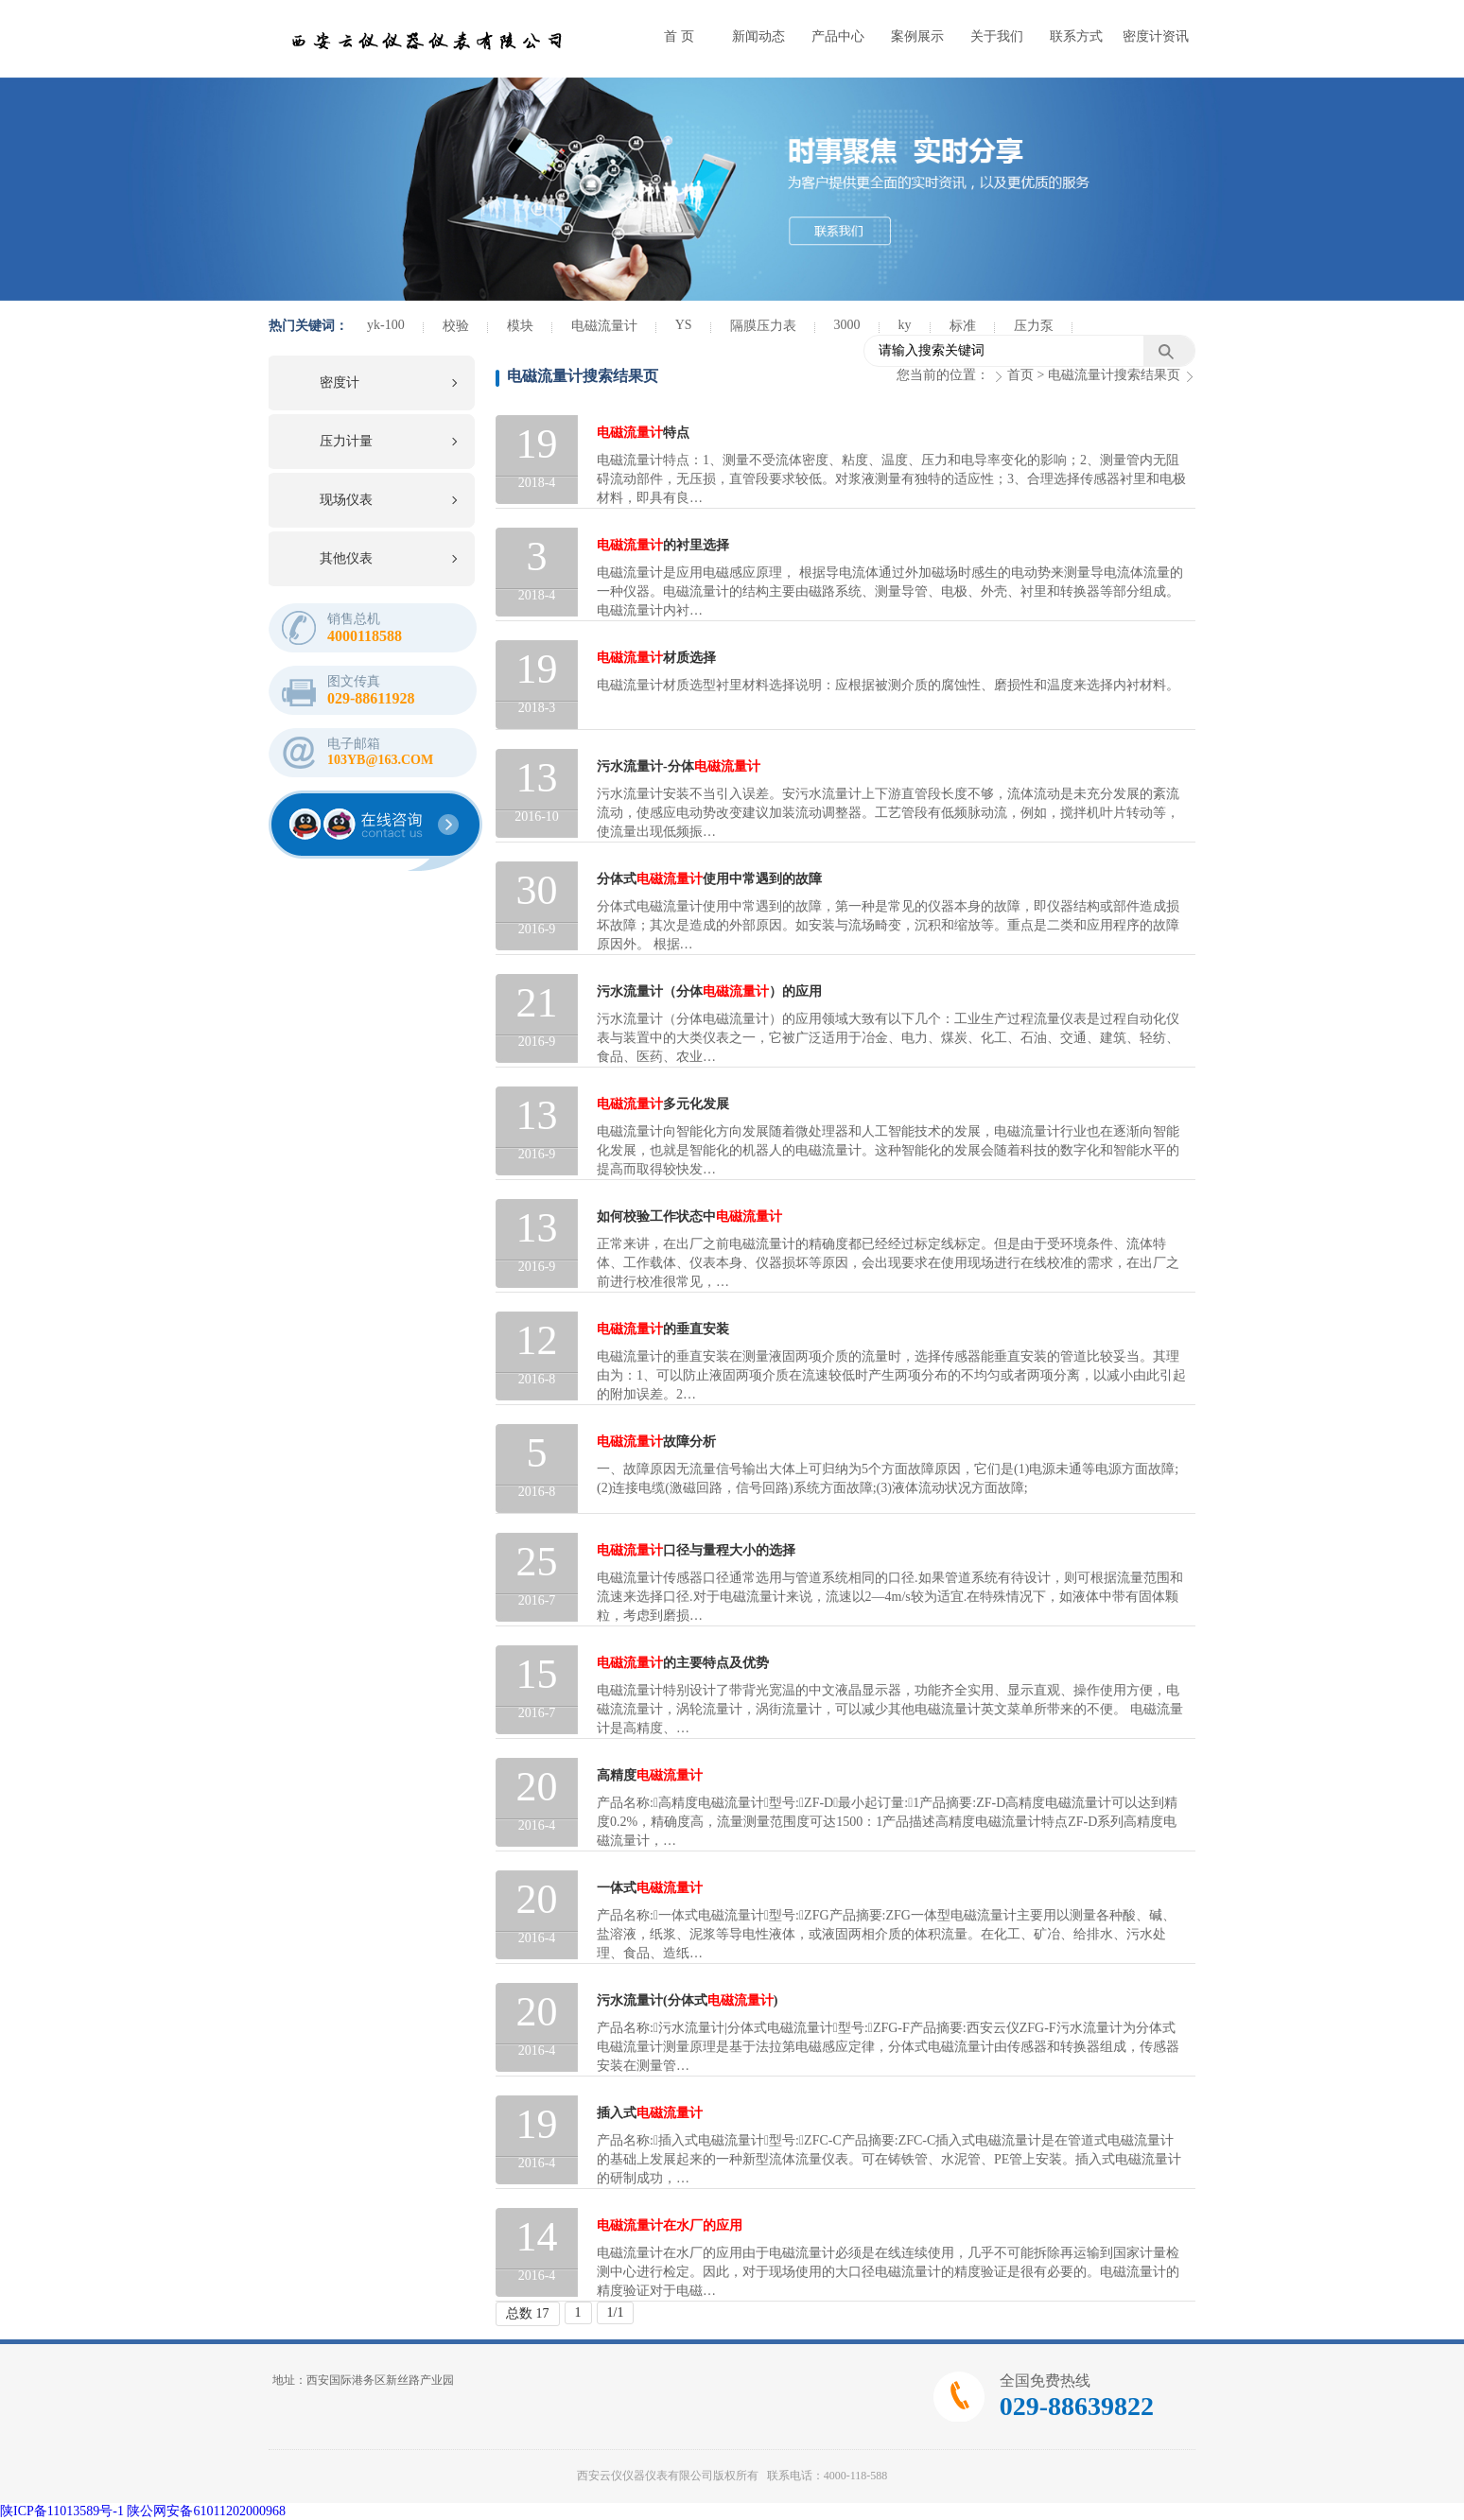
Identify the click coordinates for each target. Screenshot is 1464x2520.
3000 (847, 325)
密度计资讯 (1156, 36)
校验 (456, 326)
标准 (963, 326)
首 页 (679, 36)
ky (905, 325)
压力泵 (1034, 326)
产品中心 (837, 36)
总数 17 (527, 2313)
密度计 (339, 382)
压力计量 (346, 441)
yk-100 (386, 325)
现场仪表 (346, 500)
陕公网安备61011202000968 (206, 2511)
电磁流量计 (604, 326)
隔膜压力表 (763, 326)
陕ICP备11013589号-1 (62, 2511)
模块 (520, 326)
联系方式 (1076, 36)
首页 (1020, 375)
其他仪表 (346, 558)
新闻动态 (758, 36)
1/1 (615, 2312)
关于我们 (996, 36)
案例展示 (917, 36)
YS (683, 325)
